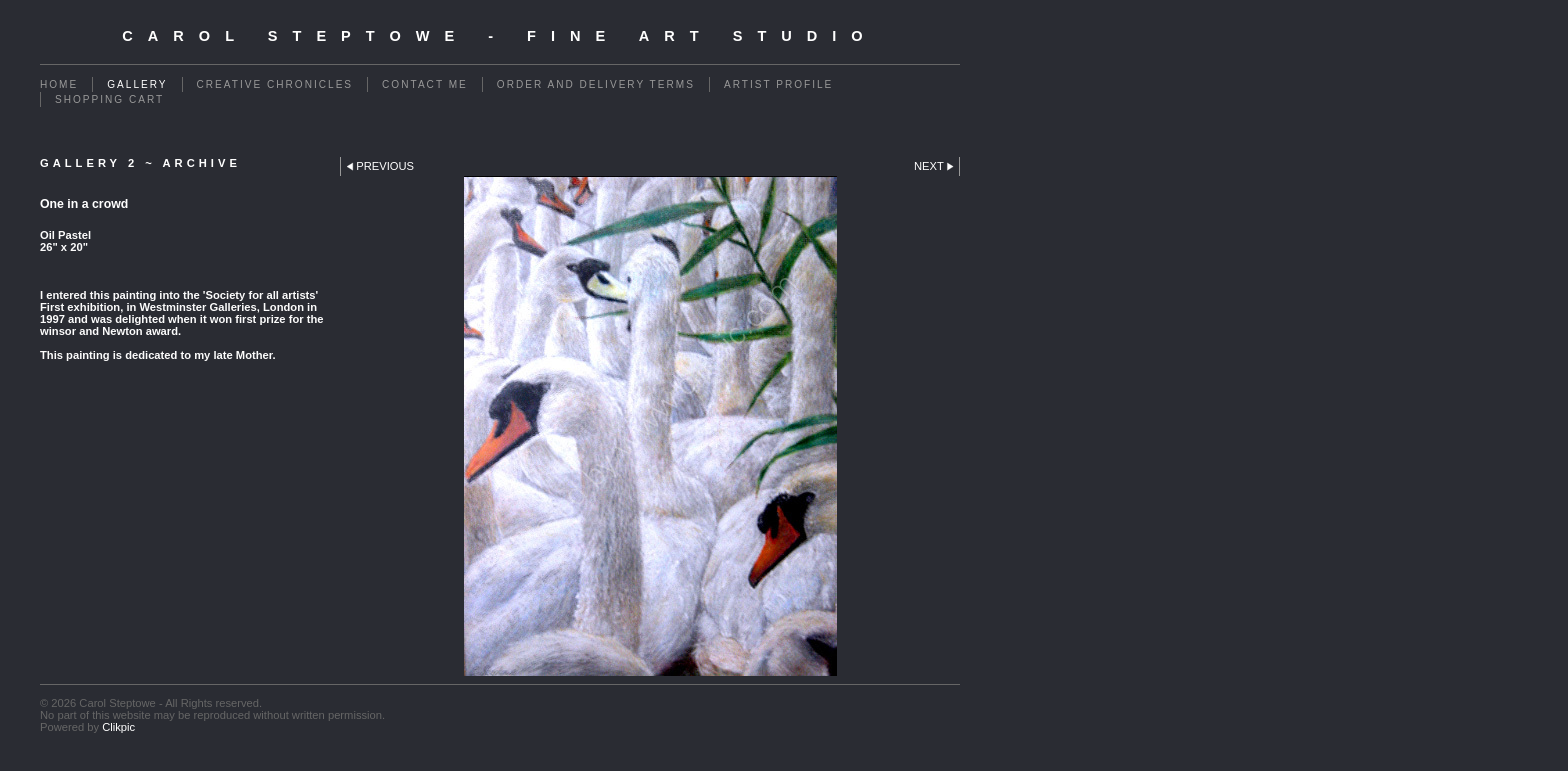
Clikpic (118, 727)
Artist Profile (778, 84)
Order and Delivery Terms (596, 84)
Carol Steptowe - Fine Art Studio (499, 36)
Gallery (137, 84)
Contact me (425, 84)
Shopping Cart (109, 99)
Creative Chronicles (275, 84)
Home (59, 84)
